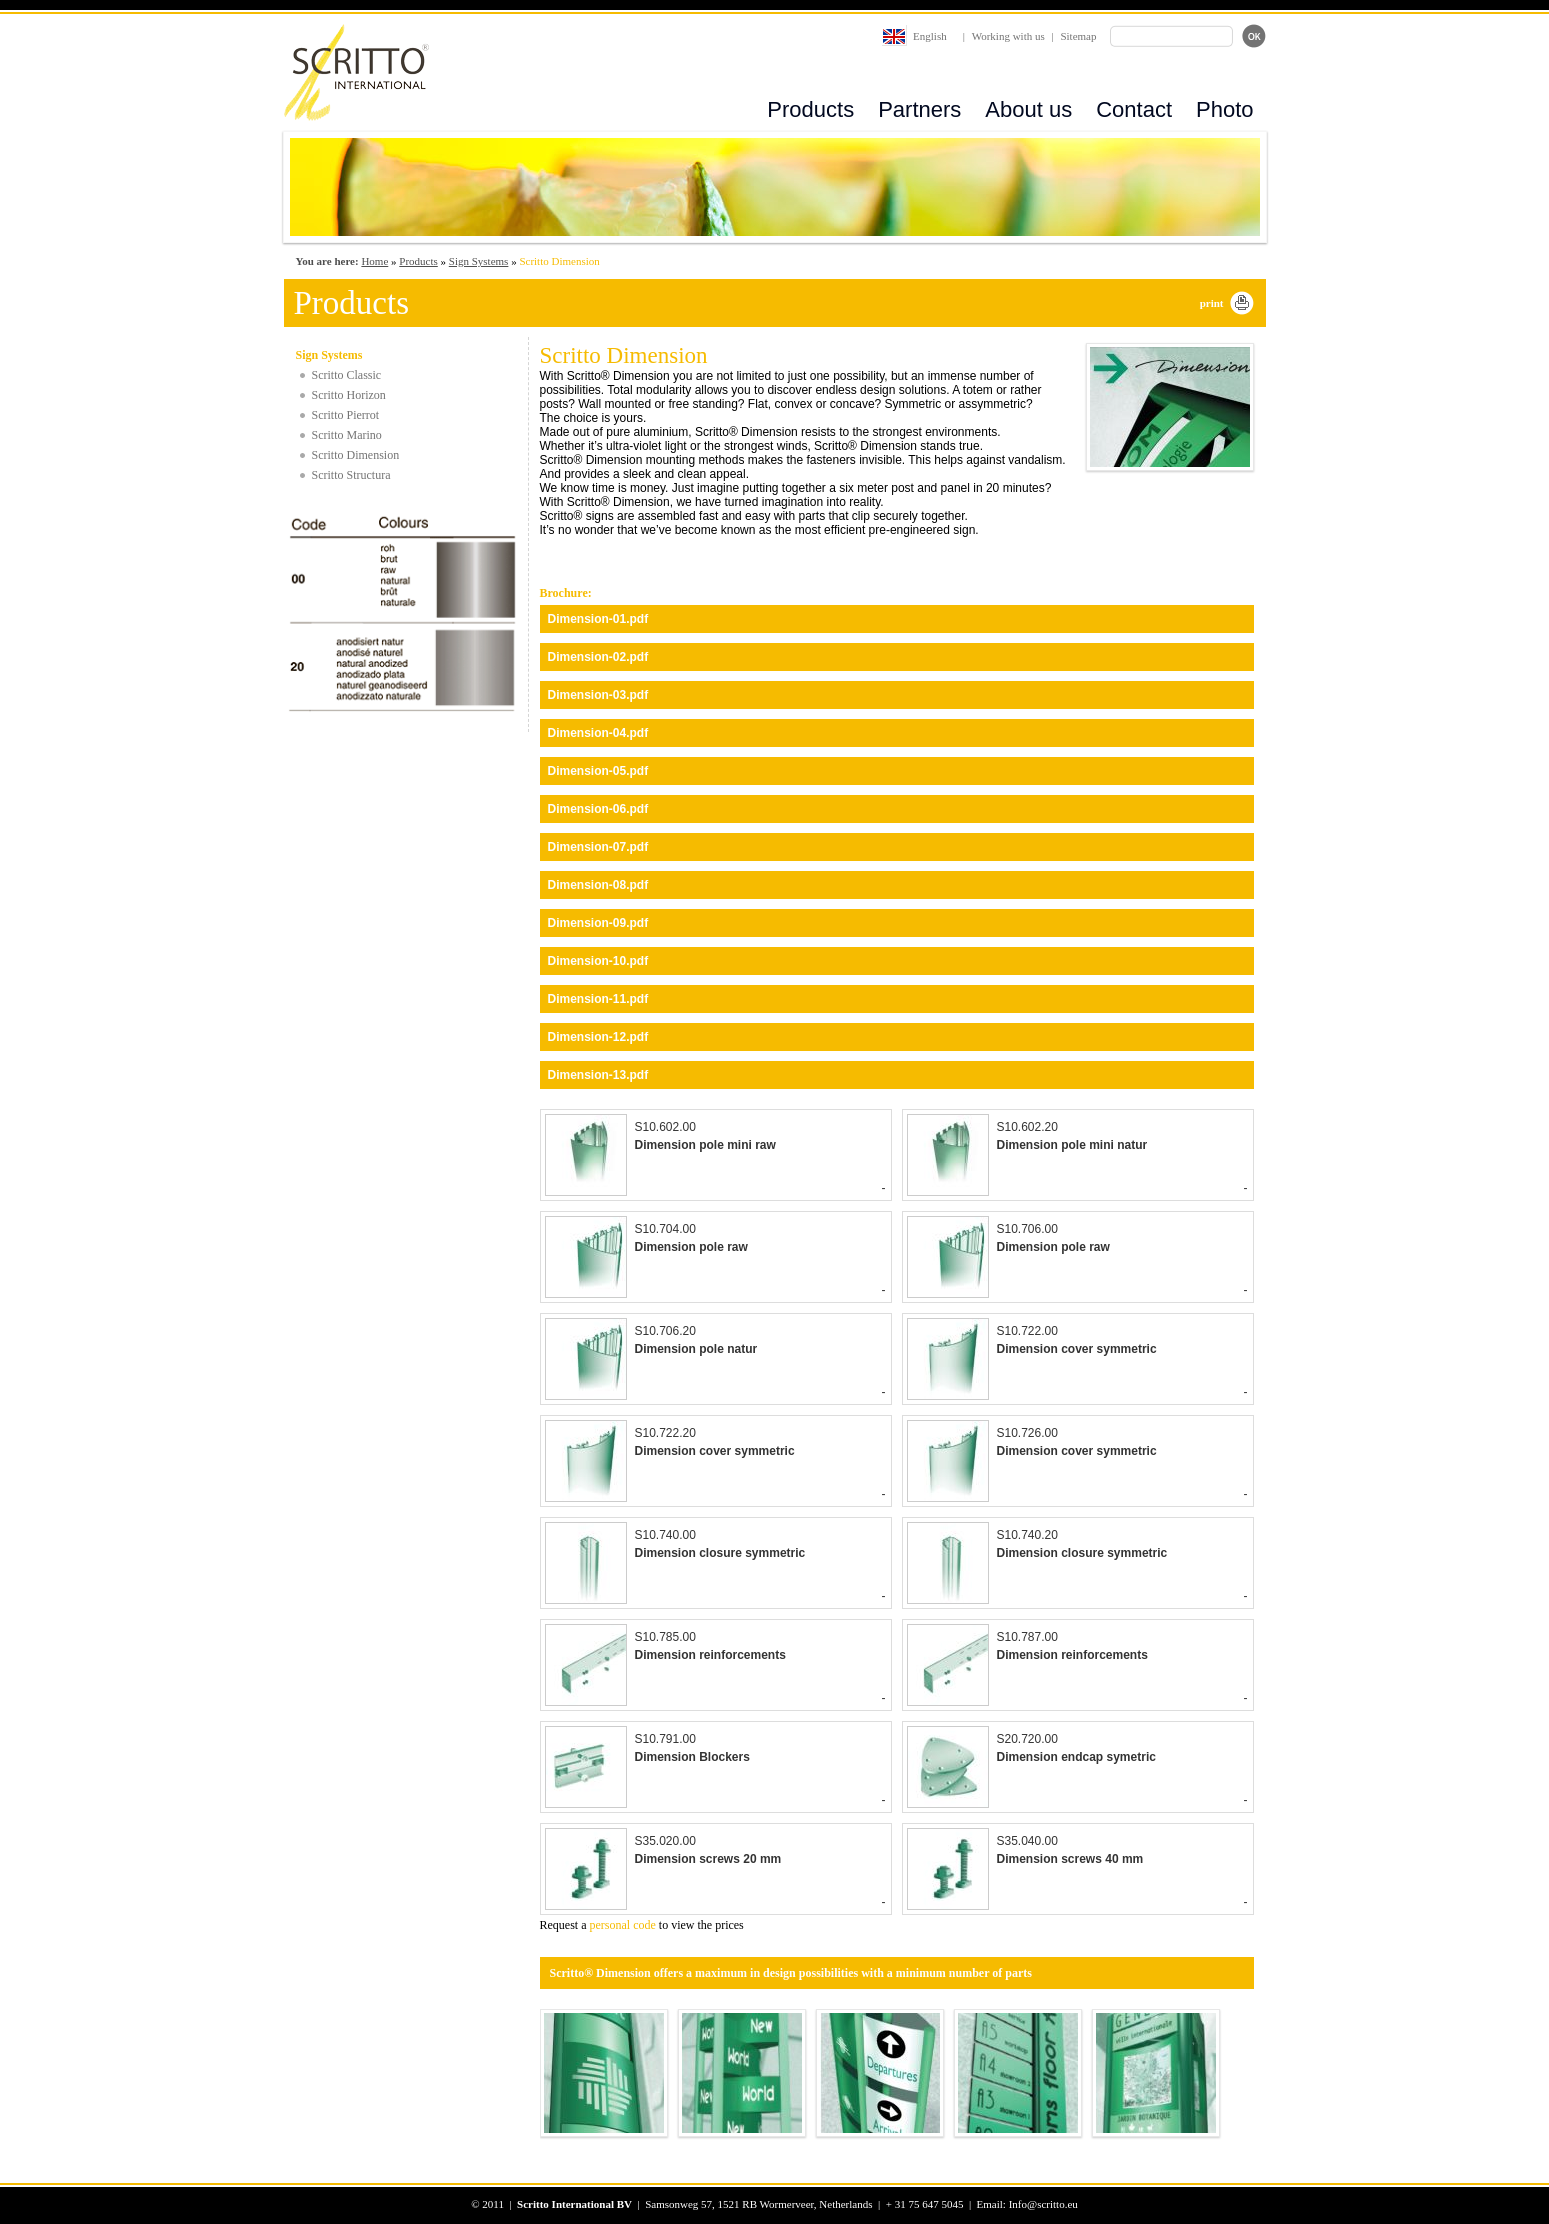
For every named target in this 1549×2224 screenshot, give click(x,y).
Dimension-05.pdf (598, 771)
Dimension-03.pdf (598, 695)
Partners (919, 109)
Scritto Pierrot (346, 415)
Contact (1134, 109)
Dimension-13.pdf (598, 1075)
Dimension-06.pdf (598, 809)
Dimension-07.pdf (598, 847)
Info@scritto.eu (1043, 2204)
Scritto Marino (347, 435)
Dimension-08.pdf (598, 885)
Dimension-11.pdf (598, 999)
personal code (623, 1925)
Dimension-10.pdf (598, 961)
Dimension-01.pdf (598, 619)
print (1212, 303)
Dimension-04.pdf (598, 733)
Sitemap (1078, 36)
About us (1028, 109)
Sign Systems (479, 261)
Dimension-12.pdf (598, 1037)
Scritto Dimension (356, 455)
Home (374, 261)
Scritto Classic (347, 375)
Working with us (1008, 36)
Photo (1225, 109)
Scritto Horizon (349, 395)
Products (810, 109)
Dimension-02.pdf (598, 657)
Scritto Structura (351, 475)
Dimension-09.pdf (598, 923)
